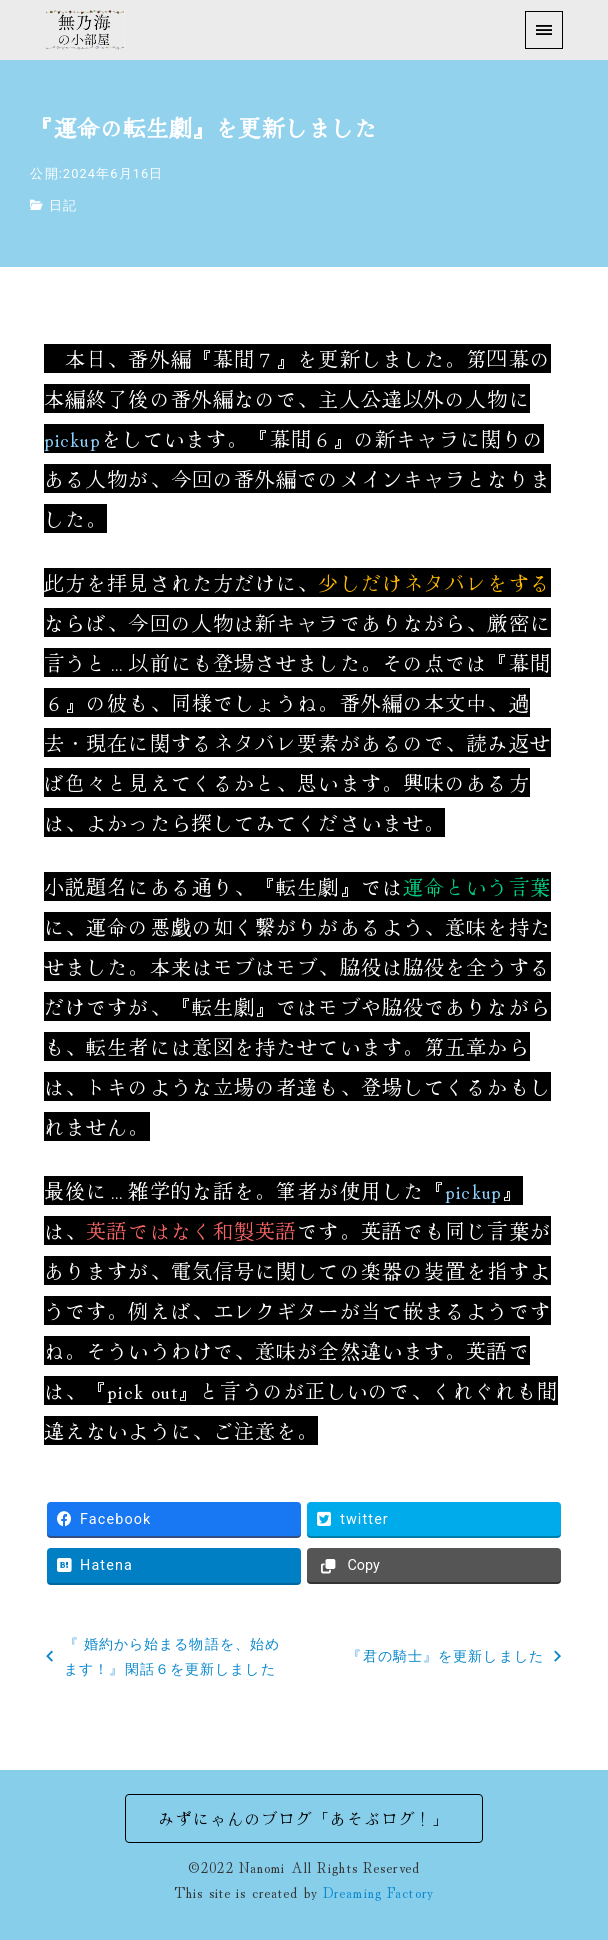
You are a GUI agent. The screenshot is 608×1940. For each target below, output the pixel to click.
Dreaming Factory (378, 1891)
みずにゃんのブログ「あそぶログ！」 (303, 1818)
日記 (63, 205)
